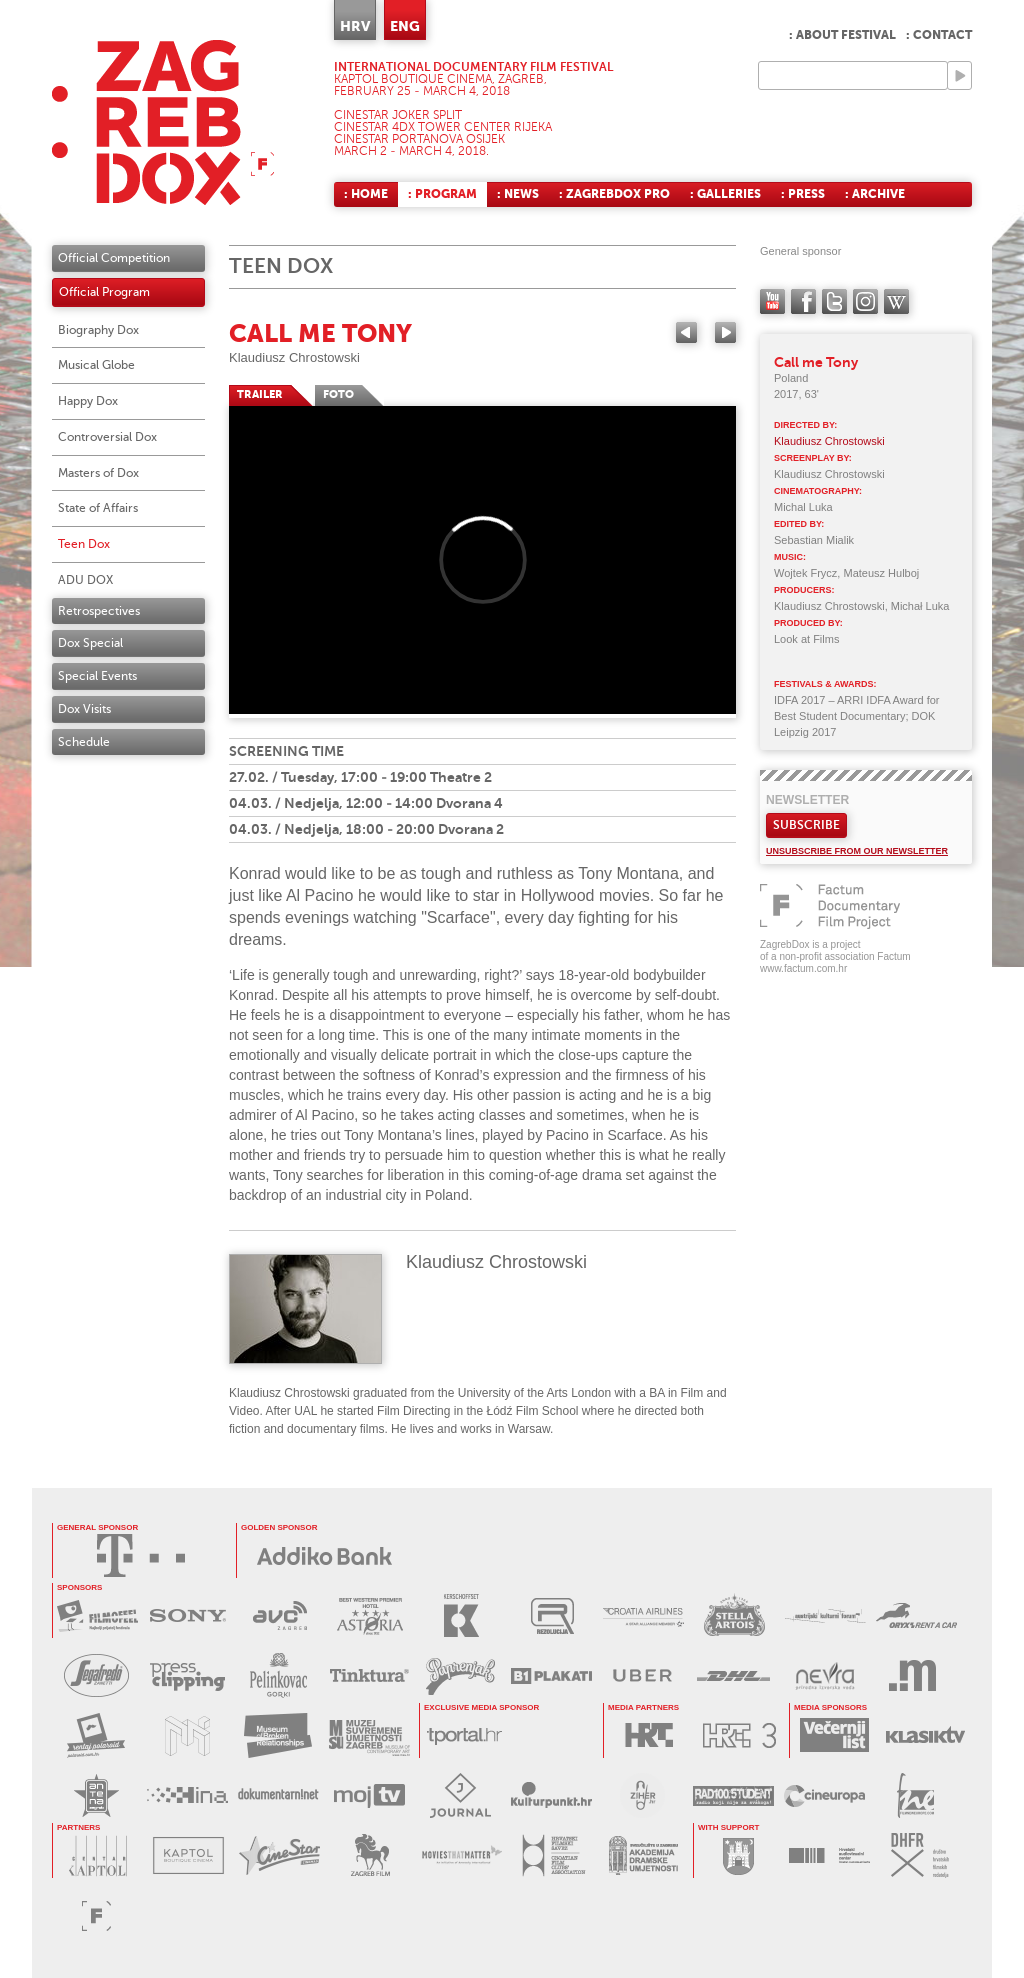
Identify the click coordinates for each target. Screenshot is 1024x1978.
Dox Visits (84, 709)
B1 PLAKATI (551, 1675)
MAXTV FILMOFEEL (97, 1615)
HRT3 (739, 1735)
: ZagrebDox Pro (614, 194)
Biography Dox (98, 330)
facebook (803, 301)
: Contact (939, 35)
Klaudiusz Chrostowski (294, 357)
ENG (405, 26)
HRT (648, 1735)
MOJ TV (369, 1795)
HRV (355, 26)
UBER (642, 1675)
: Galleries (725, 194)
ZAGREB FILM (370, 1855)
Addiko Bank (325, 1555)
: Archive (875, 194)
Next (725, 332)
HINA (187, 1795)
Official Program (104, 292)
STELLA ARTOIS (734, 1615)
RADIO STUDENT (733, 1795)
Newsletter (807, 800)
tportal (464, 1735)
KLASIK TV (925, 1735)
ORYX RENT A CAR (916, 1615)
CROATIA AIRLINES (643, 1615)
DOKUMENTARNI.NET (278, 1795)
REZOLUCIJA (552, 1615)
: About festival (842, 35)
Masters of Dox (98, 473)
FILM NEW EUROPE (915, 1795)
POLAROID (96, 1735)
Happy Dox (88, 401)
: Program (442, 194)
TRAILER (260, 394)
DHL (733, 1675)
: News (518, 194)
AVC (279, 1615)
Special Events (97, 676)
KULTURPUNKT (551, 1795)
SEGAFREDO (96, 1675)
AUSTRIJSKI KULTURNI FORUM (825, 1615)
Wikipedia (896, 301)
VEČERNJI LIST (834, 1735)
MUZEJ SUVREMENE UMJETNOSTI (369, 1735)
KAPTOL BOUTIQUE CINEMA (188, 1855)
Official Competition (114, 258)
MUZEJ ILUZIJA (187, 1735)
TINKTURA (369, 1675)
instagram (865, 301)
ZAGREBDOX (163, 122)
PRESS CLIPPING (187, 1675)
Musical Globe (96, 365)
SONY (188, 1615)
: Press (803, 194)
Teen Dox (84, 544)
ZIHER (642, 1795)
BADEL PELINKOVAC (278, 1675)
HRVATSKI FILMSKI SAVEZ (552, 1855)
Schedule (84, 742)
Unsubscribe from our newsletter (857, 851)
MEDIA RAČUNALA (915, 1675)
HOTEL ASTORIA (370, 1615)
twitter (834, 301)
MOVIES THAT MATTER (461, 1855)
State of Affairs (98, 508)
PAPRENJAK (460, 1675)
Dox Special (90, 643)
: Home (366, 194)
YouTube (772, 301)
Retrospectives (99, 611)
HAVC (829, 1855)
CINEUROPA (824, 1795)
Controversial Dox (107, 437)
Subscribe (806, 825)
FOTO (338, 394)
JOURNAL (460, 1795)
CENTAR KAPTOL (97, 1855)
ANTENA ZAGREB (96, 1795)
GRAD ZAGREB (738, 1855)
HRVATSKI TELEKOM (141, 1555)
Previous (686, 332)
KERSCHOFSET (461, 1615)
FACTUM (96, 1915)
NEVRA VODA (824, 1675)
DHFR (920, 1855)
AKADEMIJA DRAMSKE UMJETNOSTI (643, 1855)
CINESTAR (279, 1855)
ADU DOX (85, 580)
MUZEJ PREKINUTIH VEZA (278, 1735)
